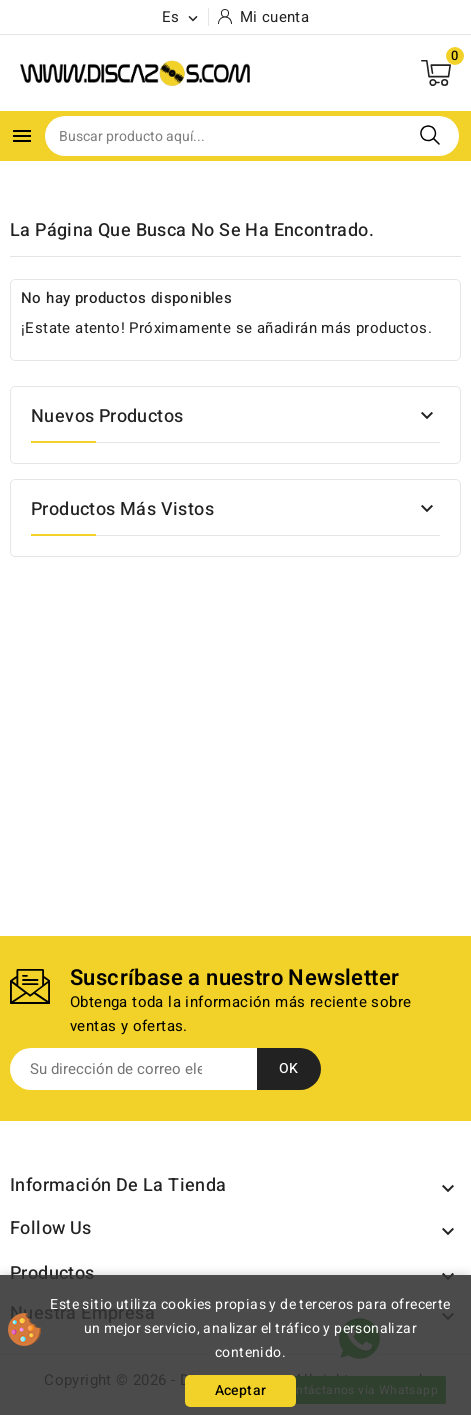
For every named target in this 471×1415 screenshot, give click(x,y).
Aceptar (241, 1390)
